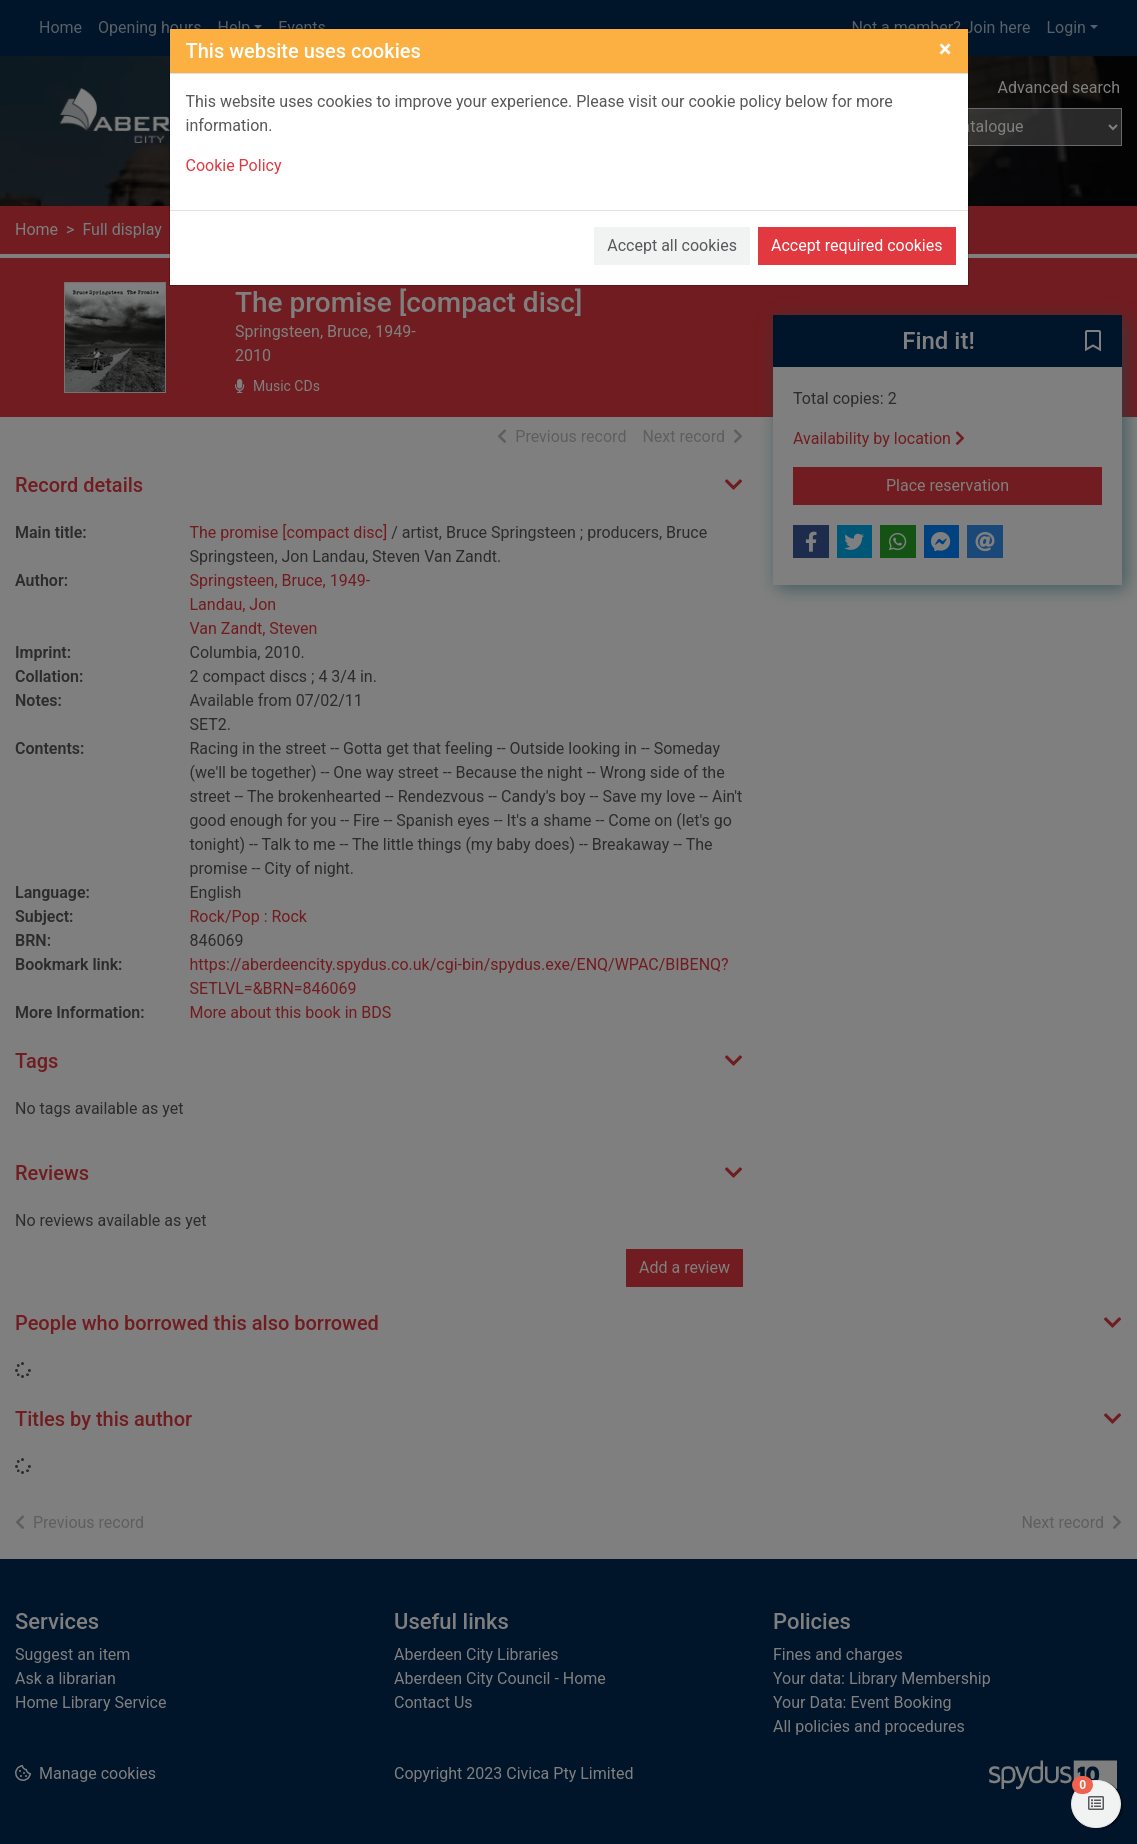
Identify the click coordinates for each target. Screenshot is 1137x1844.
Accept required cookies (857, 245)
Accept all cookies (672, 245)
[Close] (945, 49)
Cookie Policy (234, 165)
